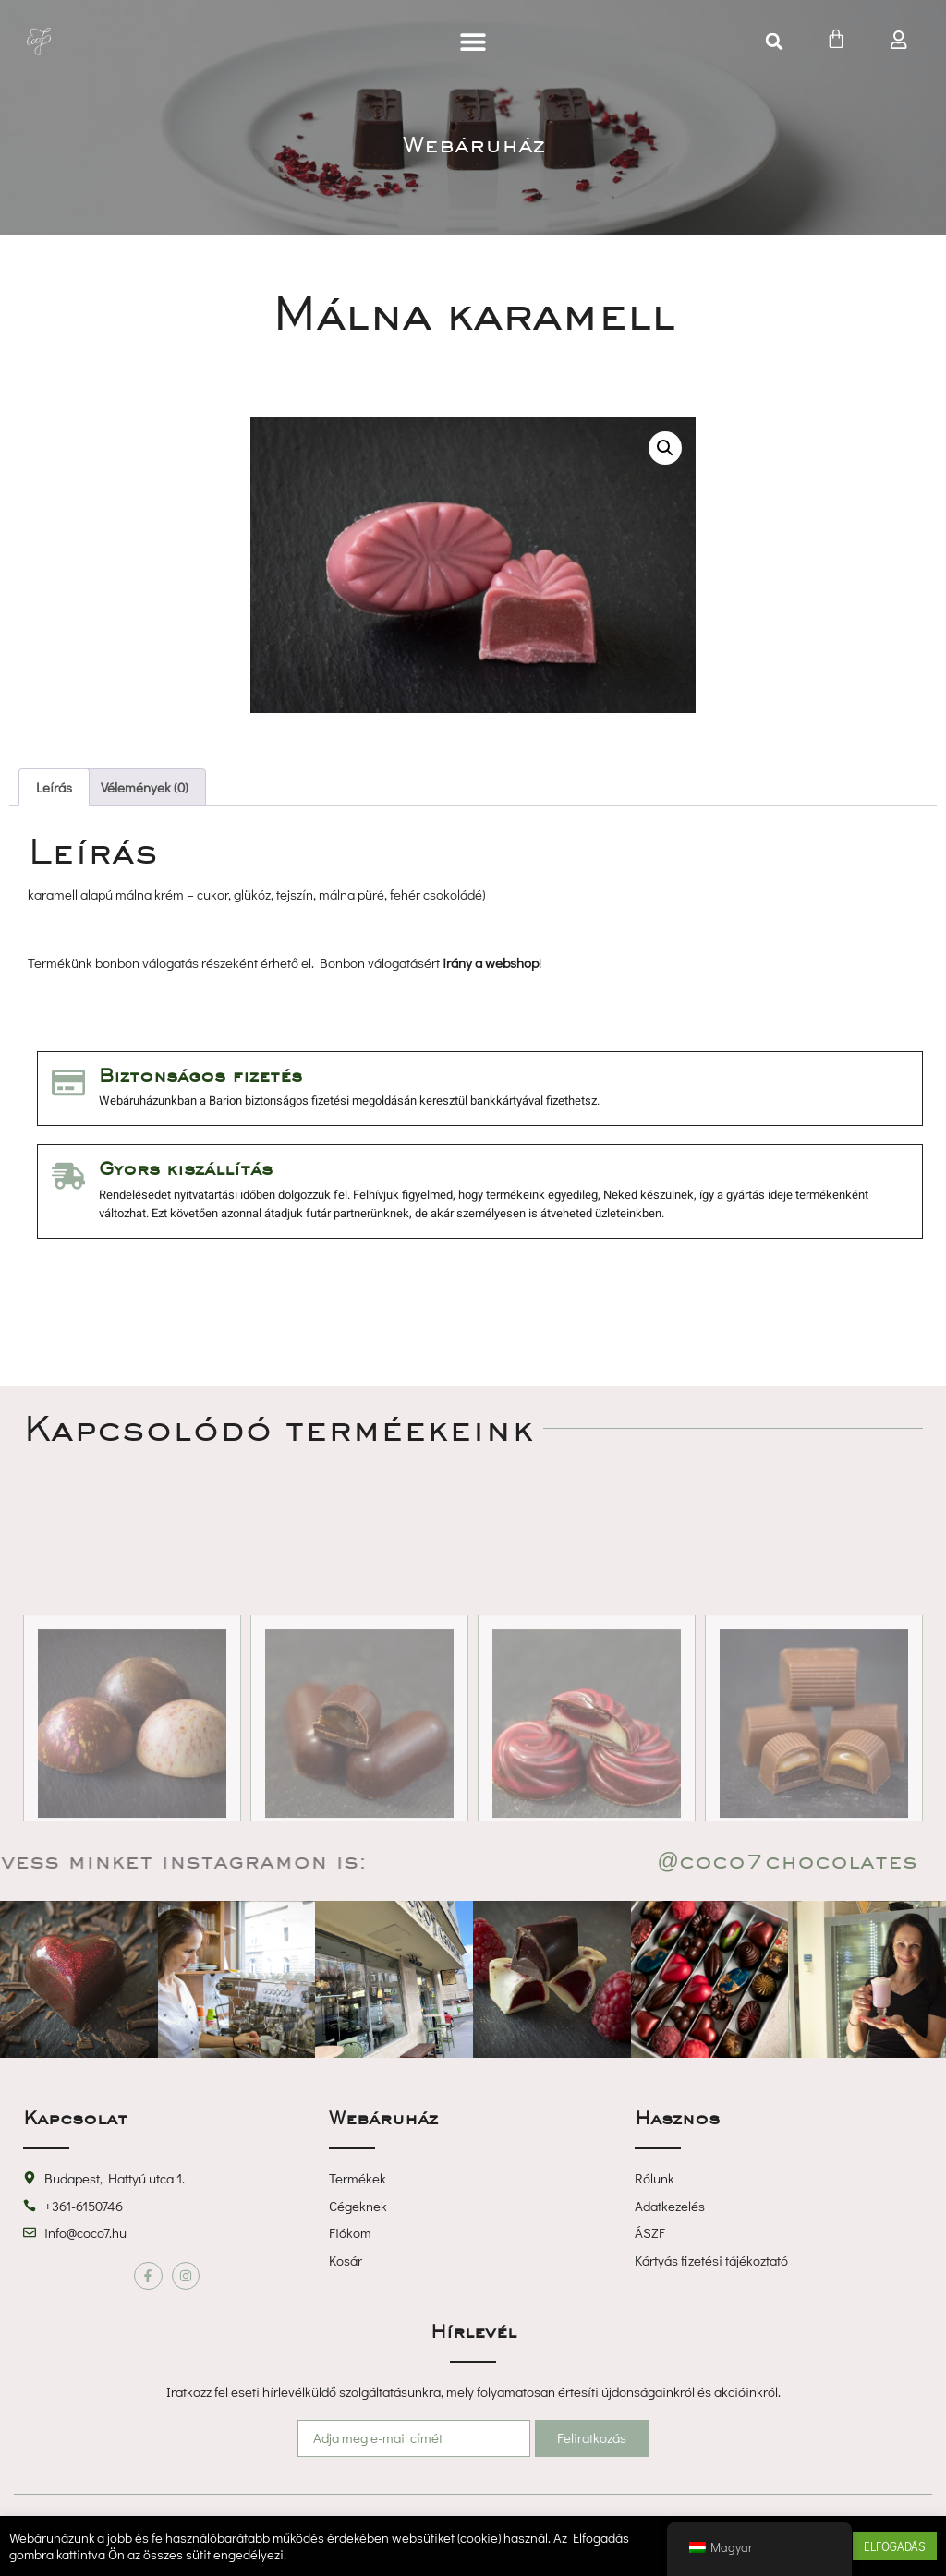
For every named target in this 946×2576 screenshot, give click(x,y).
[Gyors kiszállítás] (68, 1175)
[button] (473, 41)
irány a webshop (491, 962)
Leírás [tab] (54, 787)
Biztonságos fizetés (199, 1075)
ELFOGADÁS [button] (895, 2546)
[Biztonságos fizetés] (68, 1082)
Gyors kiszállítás (185, 1168)
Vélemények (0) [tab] (144, 787)
